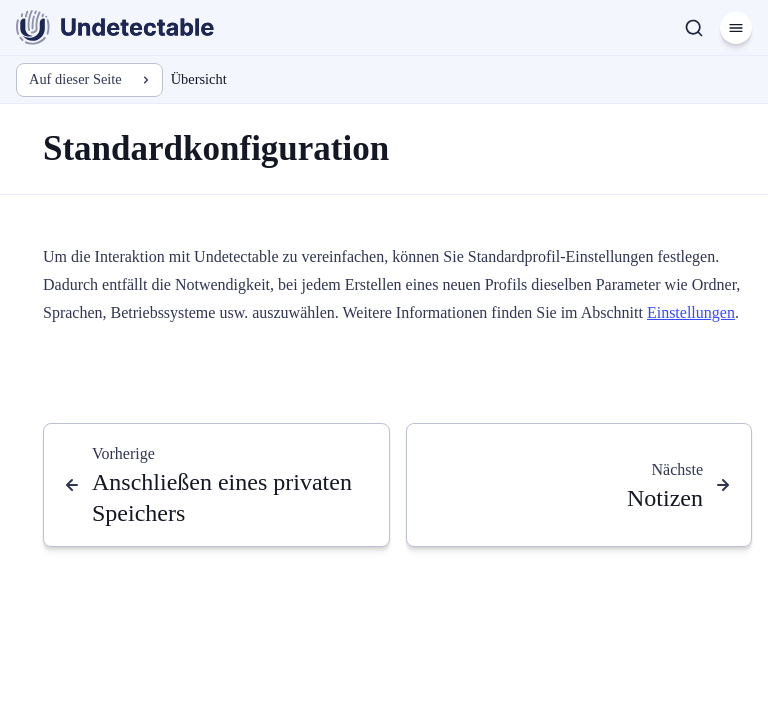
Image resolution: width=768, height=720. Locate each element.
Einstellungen (691, 312)
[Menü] (736, 28)
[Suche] (694, 28)
